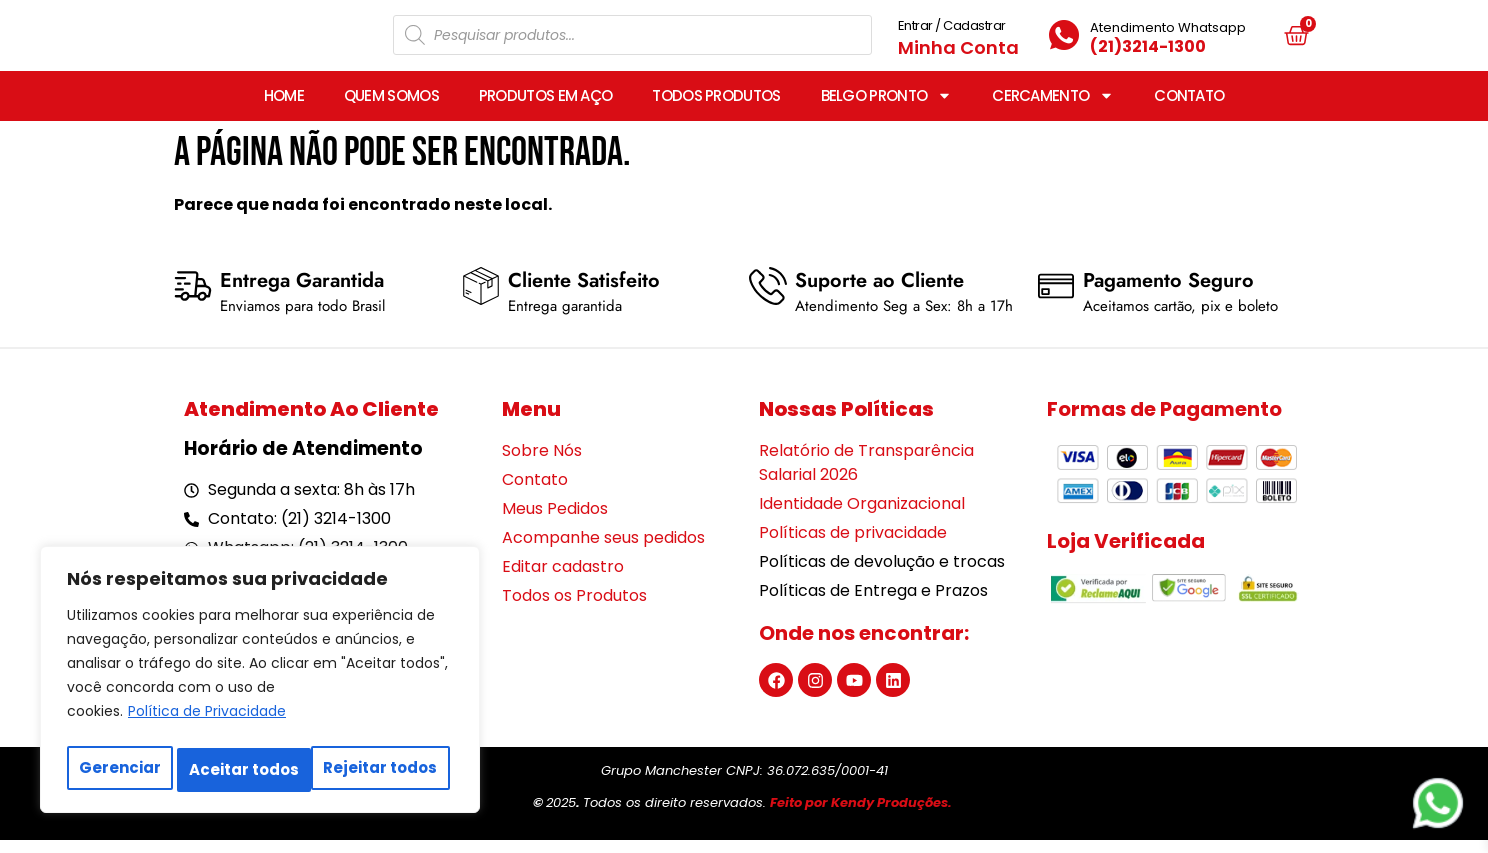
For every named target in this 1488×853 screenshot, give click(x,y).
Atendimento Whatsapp (1168, 33)
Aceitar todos (387, 769)
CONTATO (1189, 108)
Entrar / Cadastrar (952, 31)
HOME (284, 108)
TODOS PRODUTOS (716, 108)
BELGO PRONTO (887, 109)
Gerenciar (119, 769)
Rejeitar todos (246, 769)
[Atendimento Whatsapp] (1064, 42)
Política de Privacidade (207, 720)
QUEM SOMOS (391, 108)
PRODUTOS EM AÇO (546, 108)
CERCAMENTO (1053, 109)
